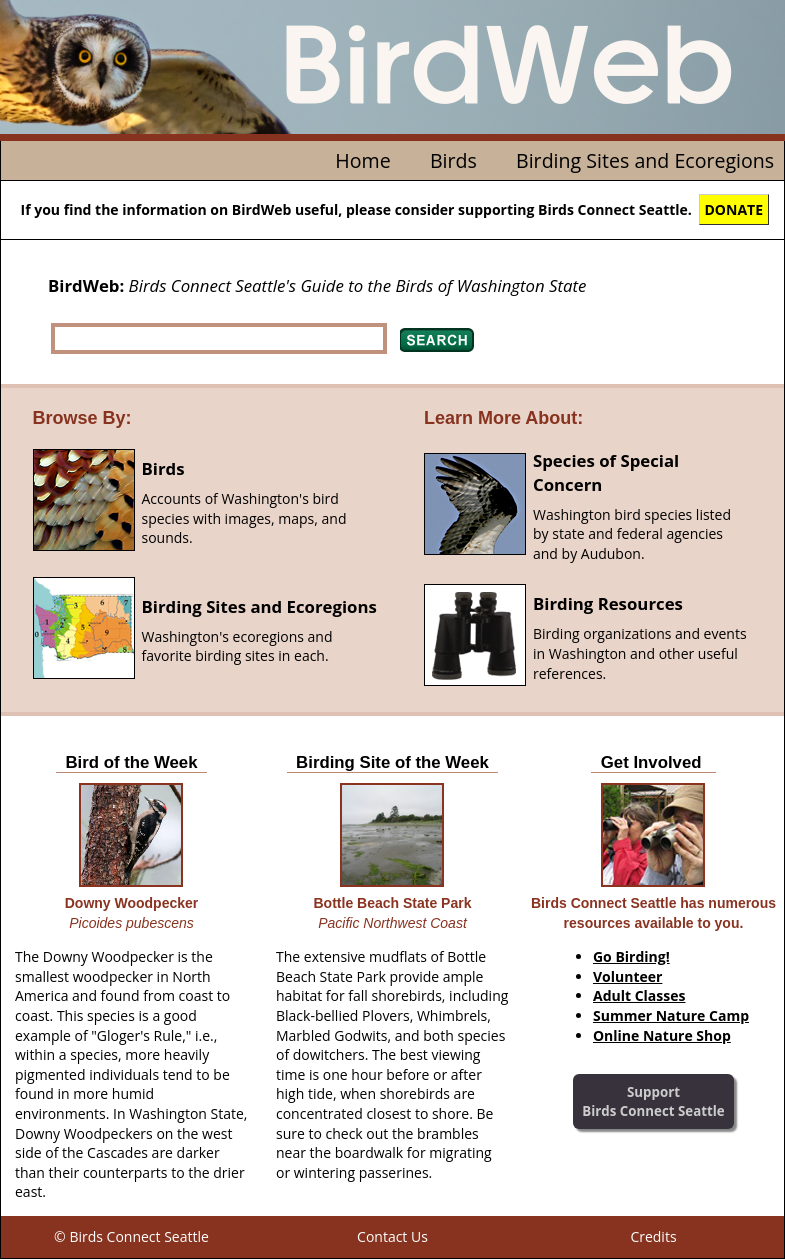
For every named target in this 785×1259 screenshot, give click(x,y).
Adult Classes (639, 995)
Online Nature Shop (662, 1035)
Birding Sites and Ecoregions (645, 160)
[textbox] (219, 338)
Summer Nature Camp (671, 1015)
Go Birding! (631, 956)
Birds (453, 160)
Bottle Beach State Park (393, 903)
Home (362, 160)
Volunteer (627, 976)
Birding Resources (608, 603)
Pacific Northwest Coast (392, 923)
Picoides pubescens (131, 923)
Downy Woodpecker (132, 903)
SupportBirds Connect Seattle (653, 1101)
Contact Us (392, 1236)
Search (437, 340)
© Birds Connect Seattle (131, 1236)
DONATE (734, 209)
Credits (653, 1236)
